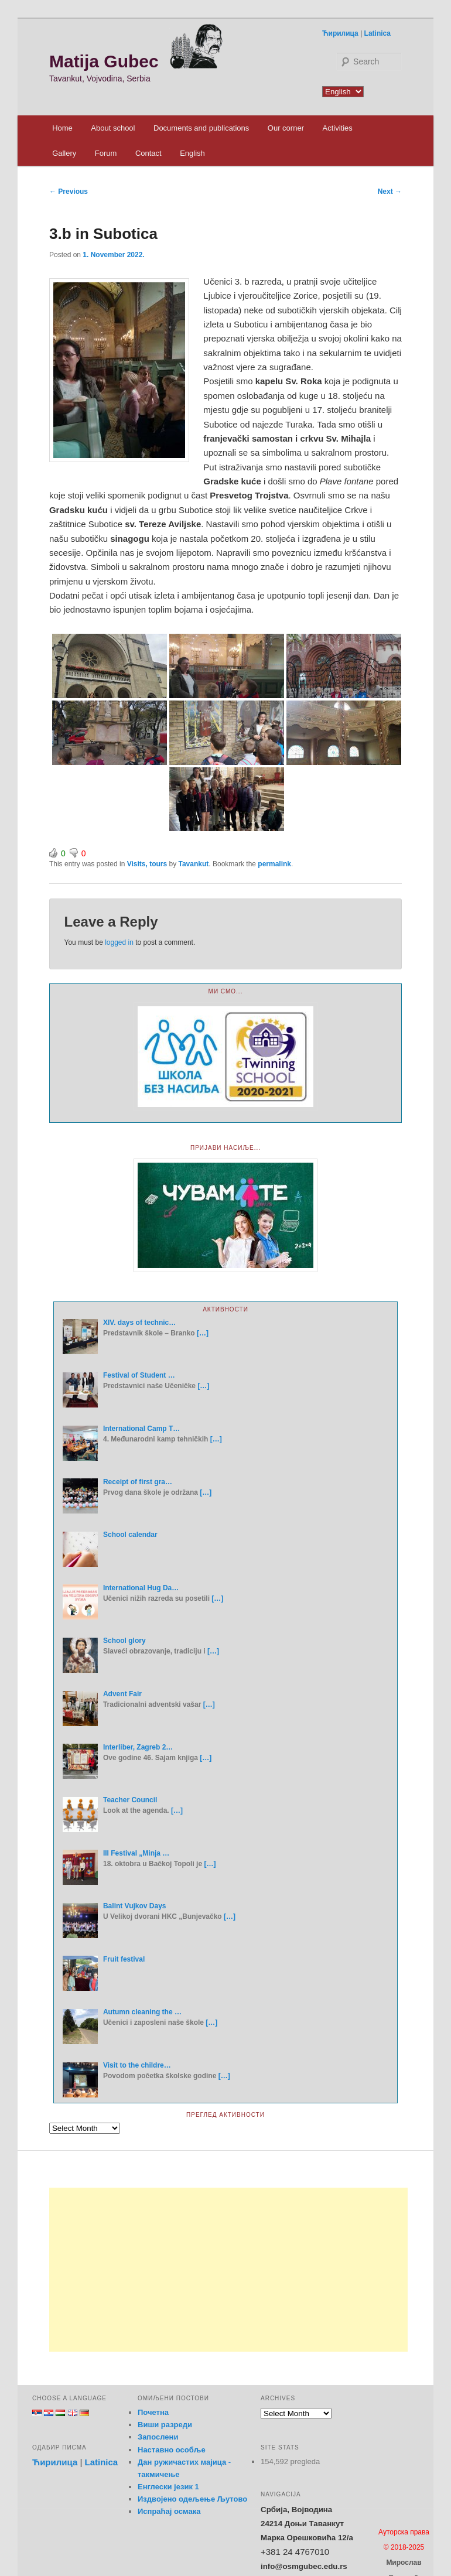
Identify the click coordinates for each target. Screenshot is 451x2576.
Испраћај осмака (169, 2511)
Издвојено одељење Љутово (192, 2499)
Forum (106, 153)
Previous (68, 191)
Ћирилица (340, 33)
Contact (148, 153)
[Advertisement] (228, 2270)
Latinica (377, 33)
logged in (119, 942)
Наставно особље (172, 2449)
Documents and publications (201, 128)
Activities (337, 128)
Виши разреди (165, 2424)
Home (62, 128)
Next (390, 191)
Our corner (286, 128)
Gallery (64, 153)
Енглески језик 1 (168, 2486)
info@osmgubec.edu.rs (304, 2566)
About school (113, 128)
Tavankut (194, 864)
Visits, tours (147, 864)
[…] (203, 1333)
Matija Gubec (104, 61)
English (192, 153)
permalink (274, 864)
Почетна (153, 2412)
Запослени (158, 2436)
